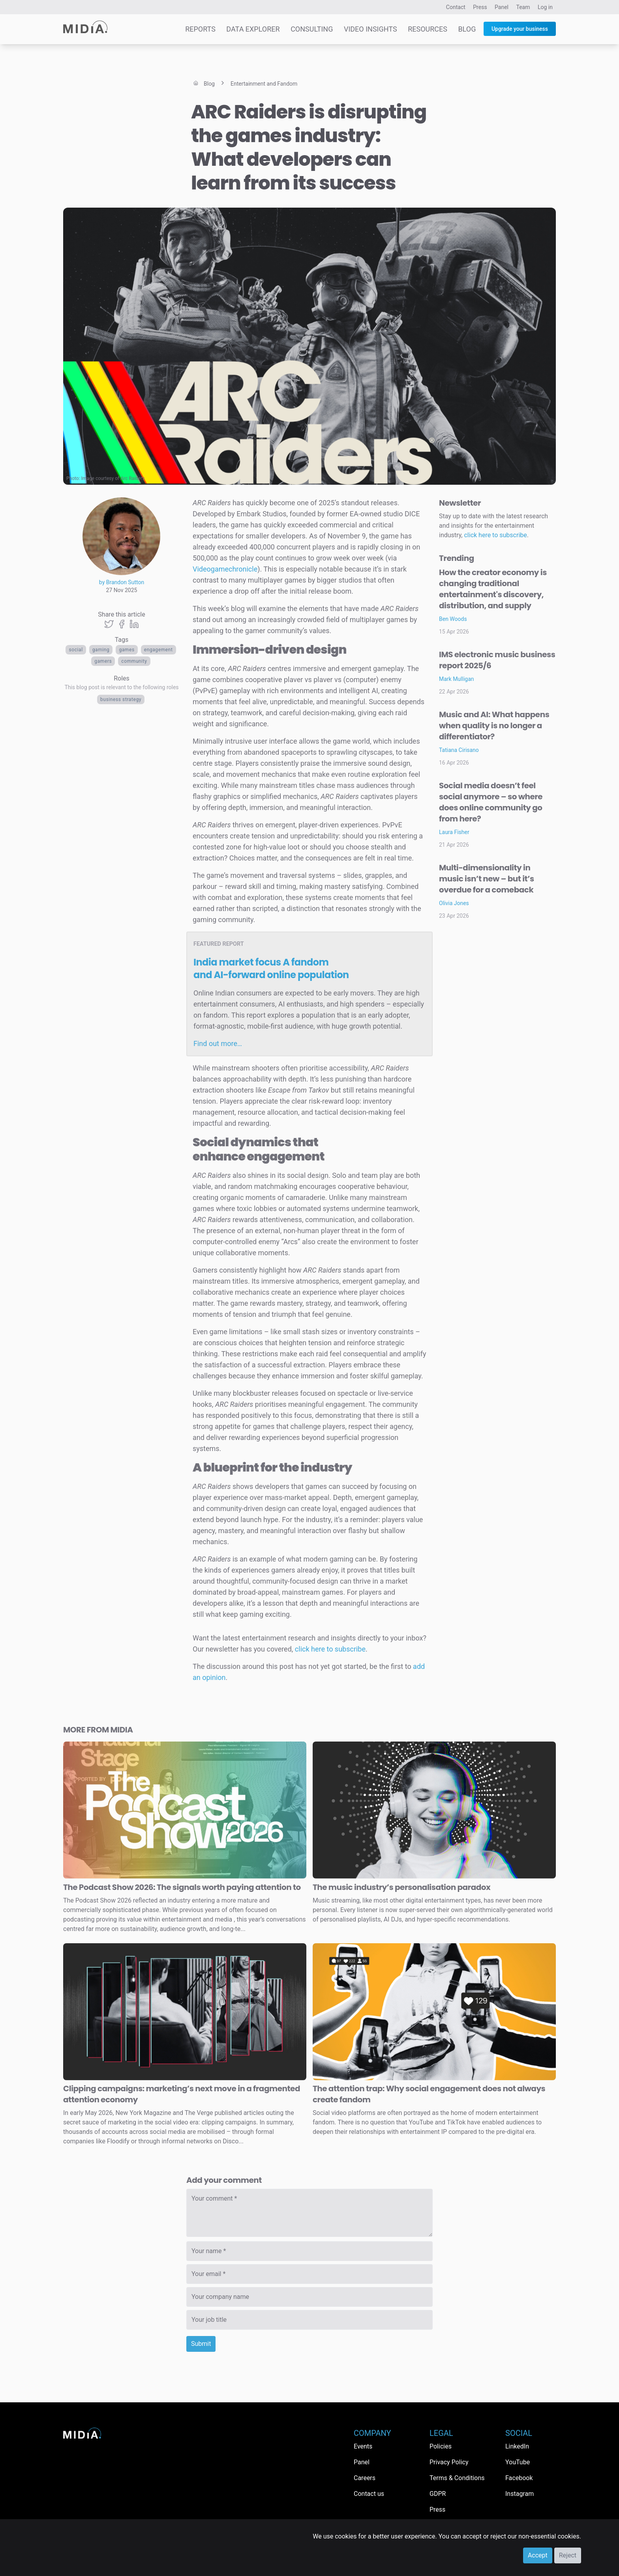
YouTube (517, 2462)
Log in (545, 7)
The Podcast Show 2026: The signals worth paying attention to (182, 1887)
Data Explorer (252, 29)
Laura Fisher (454, 832)
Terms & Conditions (457, 2478)
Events (363, 2446)
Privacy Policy (449, 2462)
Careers (364, 2478)
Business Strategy (120, 699)
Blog (467, 29)
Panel (501, 7)
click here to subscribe (330, 1649)
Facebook (519, 2478)
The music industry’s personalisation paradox (401, 1887)
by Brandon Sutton (121, 582)
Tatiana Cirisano (459, 750)
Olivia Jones (454, 903)
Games (126, 649)
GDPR (438, 2493)
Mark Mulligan (456, 679)
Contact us (369, 2493)
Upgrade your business (519, 29)
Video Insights (370, 29)
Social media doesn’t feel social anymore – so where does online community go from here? (490, 802)
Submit (201, 2343)
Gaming (101, 649)
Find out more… (217, 1043)
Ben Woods (453, 619)
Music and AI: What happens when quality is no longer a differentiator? (494, 725)
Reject (567, 2555)
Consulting (312, 29)
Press (480, 7)
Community (134, 661)
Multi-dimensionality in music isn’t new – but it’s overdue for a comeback (486, 878)
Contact (455, 7)
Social (76, 649)
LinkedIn (517, 2446)
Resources (427, 29)
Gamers (103, 661)
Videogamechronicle (225, 569)
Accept (538, 2555)
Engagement (158, 649)
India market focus (271, 968)
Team (523, 7)
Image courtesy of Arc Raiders (113, 478)
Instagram (519, 2493)
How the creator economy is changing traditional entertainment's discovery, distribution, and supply (493, 589)
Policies (441, 2446)
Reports (200, 29)
